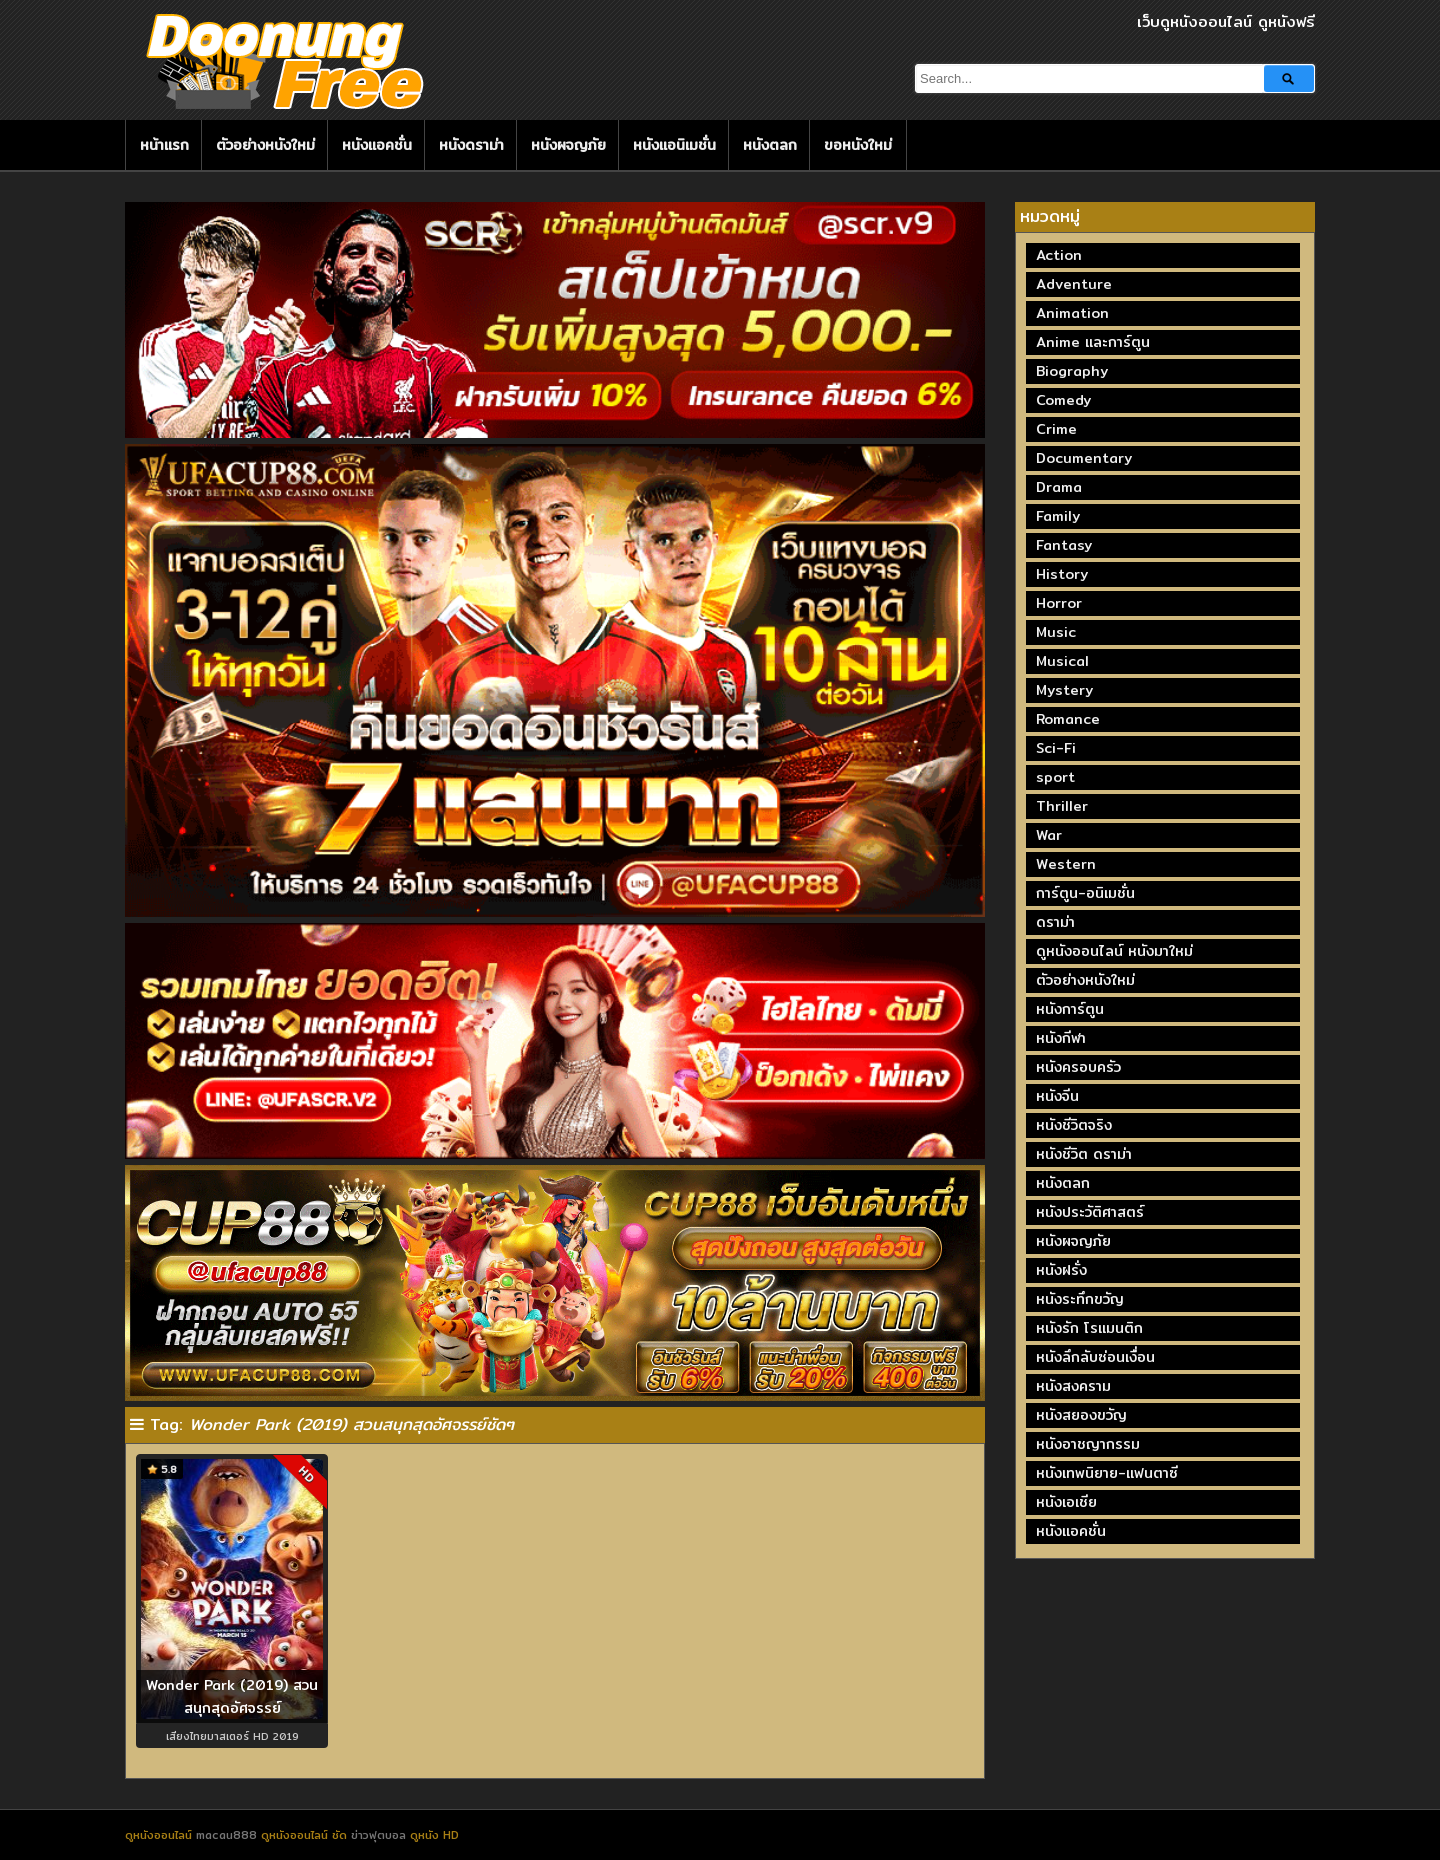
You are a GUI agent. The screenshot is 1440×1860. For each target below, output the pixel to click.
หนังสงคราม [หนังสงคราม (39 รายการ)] (1073, 1386)
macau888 (226, 1835)
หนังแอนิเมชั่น (674, 145)
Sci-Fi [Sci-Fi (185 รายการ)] (1056, 748)
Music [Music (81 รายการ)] (1056, 632)
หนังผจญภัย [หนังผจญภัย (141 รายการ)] (1073, 1241)
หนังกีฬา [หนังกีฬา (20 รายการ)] (1061, 1038)
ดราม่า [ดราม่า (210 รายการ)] (1055, 922)
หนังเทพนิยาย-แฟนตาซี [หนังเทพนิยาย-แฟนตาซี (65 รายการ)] (1107, 1473)
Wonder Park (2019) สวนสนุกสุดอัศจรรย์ (232, 1696)
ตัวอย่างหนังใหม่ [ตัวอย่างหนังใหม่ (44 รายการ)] (1085, 980)
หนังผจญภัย (568, 145)
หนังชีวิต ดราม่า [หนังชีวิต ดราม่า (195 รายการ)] (1084, 1154)
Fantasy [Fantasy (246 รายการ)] (1064, 545)
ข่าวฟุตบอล (380, 1835)
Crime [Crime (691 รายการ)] (1056, 429)
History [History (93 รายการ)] (1062, 574)
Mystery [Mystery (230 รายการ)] (1064, 690)
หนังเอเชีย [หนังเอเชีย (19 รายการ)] (1066, 1502)
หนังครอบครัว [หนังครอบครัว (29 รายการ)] (1078, 1067)
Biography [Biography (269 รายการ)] (1072, 371)
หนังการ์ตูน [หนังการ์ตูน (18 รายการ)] (1070, 1009)
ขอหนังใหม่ (858, 145)
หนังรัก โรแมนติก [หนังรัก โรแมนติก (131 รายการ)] (1089, 1328)
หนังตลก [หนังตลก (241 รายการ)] (1063, 1183)
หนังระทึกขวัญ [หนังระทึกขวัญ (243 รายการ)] (1080, 1299)
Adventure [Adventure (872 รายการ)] (1074, 284)
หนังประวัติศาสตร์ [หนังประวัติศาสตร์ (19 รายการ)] (1090, 1212)
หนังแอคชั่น (377, 145)
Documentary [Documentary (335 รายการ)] (1084, 458)
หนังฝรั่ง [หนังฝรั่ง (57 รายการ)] (1061, 1270)
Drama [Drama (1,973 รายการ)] (1059, 487)
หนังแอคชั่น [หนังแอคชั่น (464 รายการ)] (1071, 1531)
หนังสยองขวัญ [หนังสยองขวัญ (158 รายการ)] (1081, 1415)
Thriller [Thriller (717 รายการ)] (1062, 806)
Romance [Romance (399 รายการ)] (1068, 719)
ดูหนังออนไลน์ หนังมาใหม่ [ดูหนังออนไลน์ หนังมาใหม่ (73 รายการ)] (1114, 951)
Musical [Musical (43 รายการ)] (1062, 661)
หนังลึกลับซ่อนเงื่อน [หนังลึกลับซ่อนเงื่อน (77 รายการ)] (1095, 1357)
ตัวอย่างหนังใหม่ (265, 145)
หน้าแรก (164, 145)
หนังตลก (770, 145)
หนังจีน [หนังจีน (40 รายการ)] (1057, 1096)
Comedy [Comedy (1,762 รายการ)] (1063, 400)
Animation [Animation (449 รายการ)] (1072, 313)
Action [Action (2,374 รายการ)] (1059, 255)
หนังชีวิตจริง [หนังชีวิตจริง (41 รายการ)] (1074, 1125)
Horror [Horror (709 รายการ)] (1059, 603)
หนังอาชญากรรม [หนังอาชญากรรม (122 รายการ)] (1088, 1444)
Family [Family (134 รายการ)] (1058, 516)
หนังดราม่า (471, 145)
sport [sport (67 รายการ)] (1055, 777)
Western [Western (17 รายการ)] (1066, 864)
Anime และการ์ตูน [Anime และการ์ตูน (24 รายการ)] (1093, 342)
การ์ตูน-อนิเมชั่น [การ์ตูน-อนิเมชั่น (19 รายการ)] (1085, 893)
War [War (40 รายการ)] (1049, 835)
